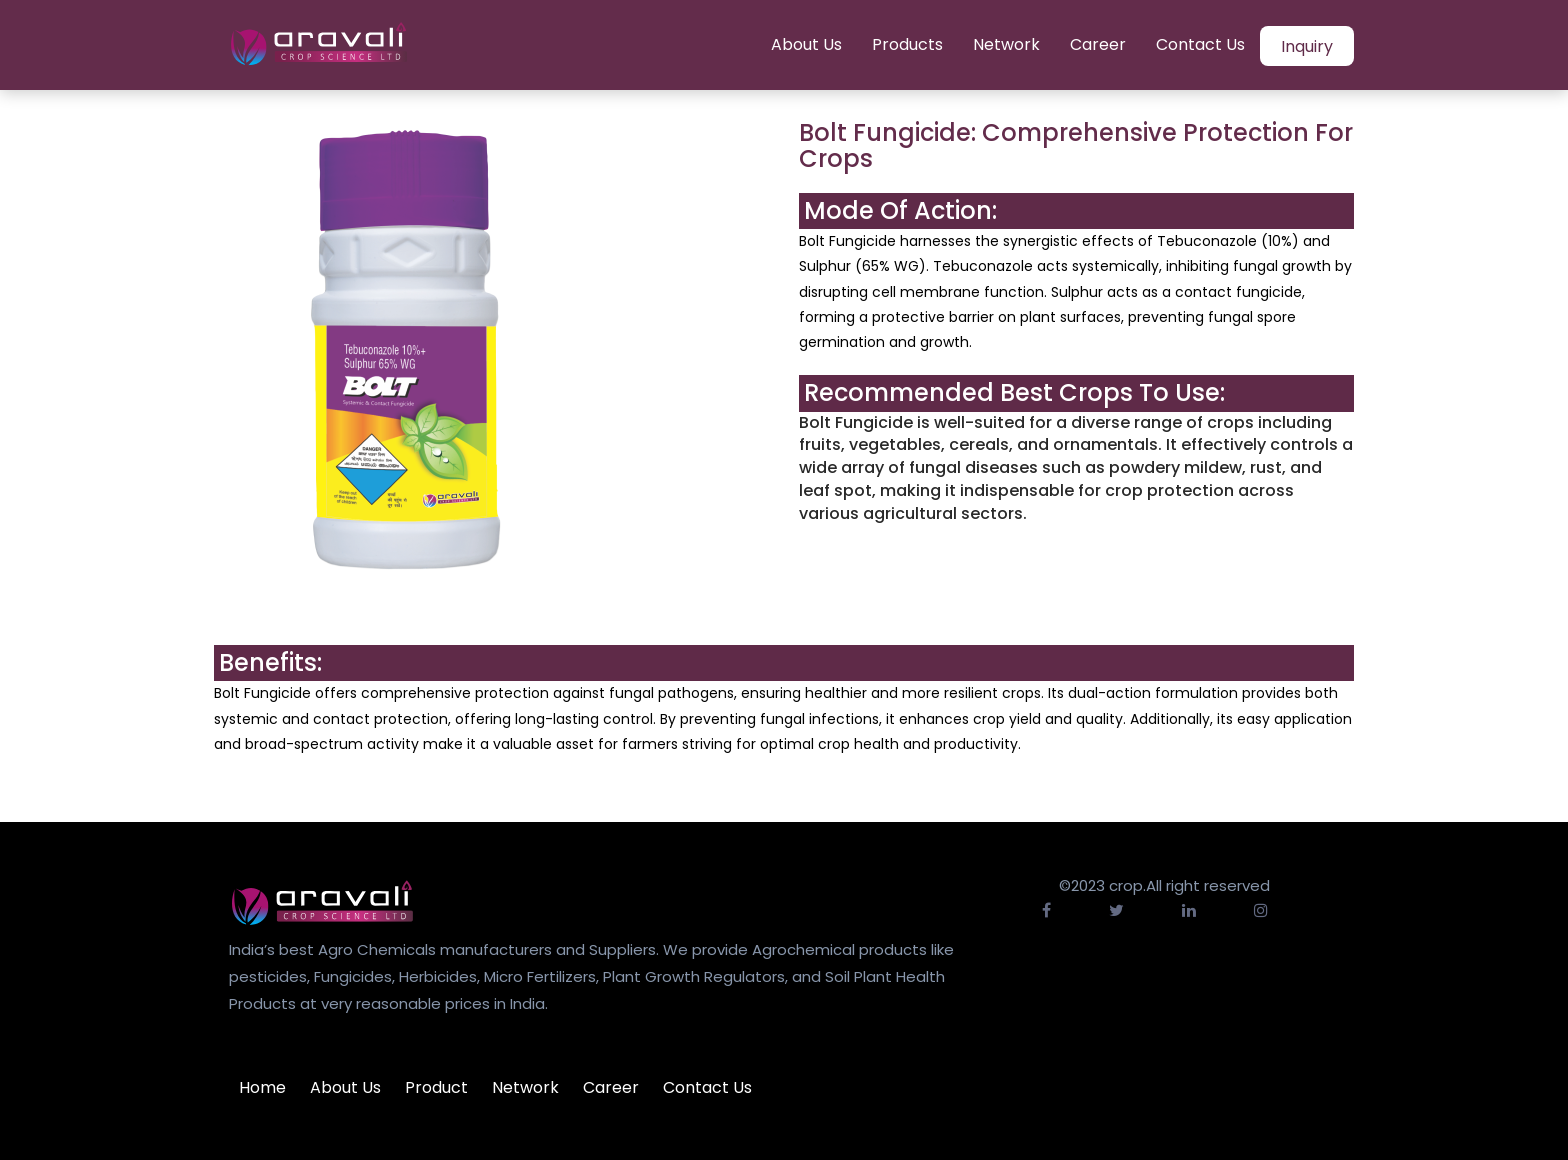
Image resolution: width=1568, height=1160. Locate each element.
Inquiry (1307, 46)
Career (1098, 44)
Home (262, 1088)
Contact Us (1200, 44)
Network (1006, 44)
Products (907, 44)
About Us (806, 44)
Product (436, 1088)
